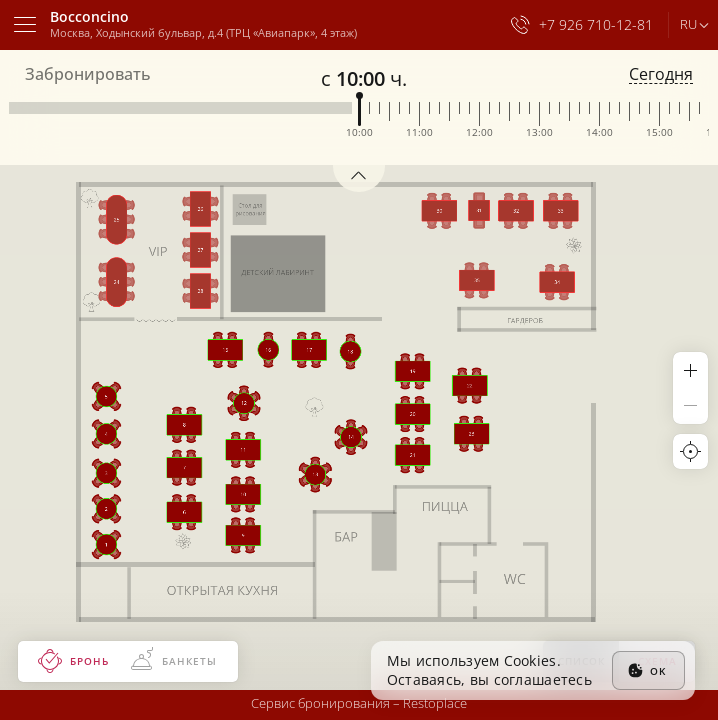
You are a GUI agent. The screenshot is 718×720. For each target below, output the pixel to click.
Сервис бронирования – (359, 703)
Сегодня (661, 74)
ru (688, 24)
